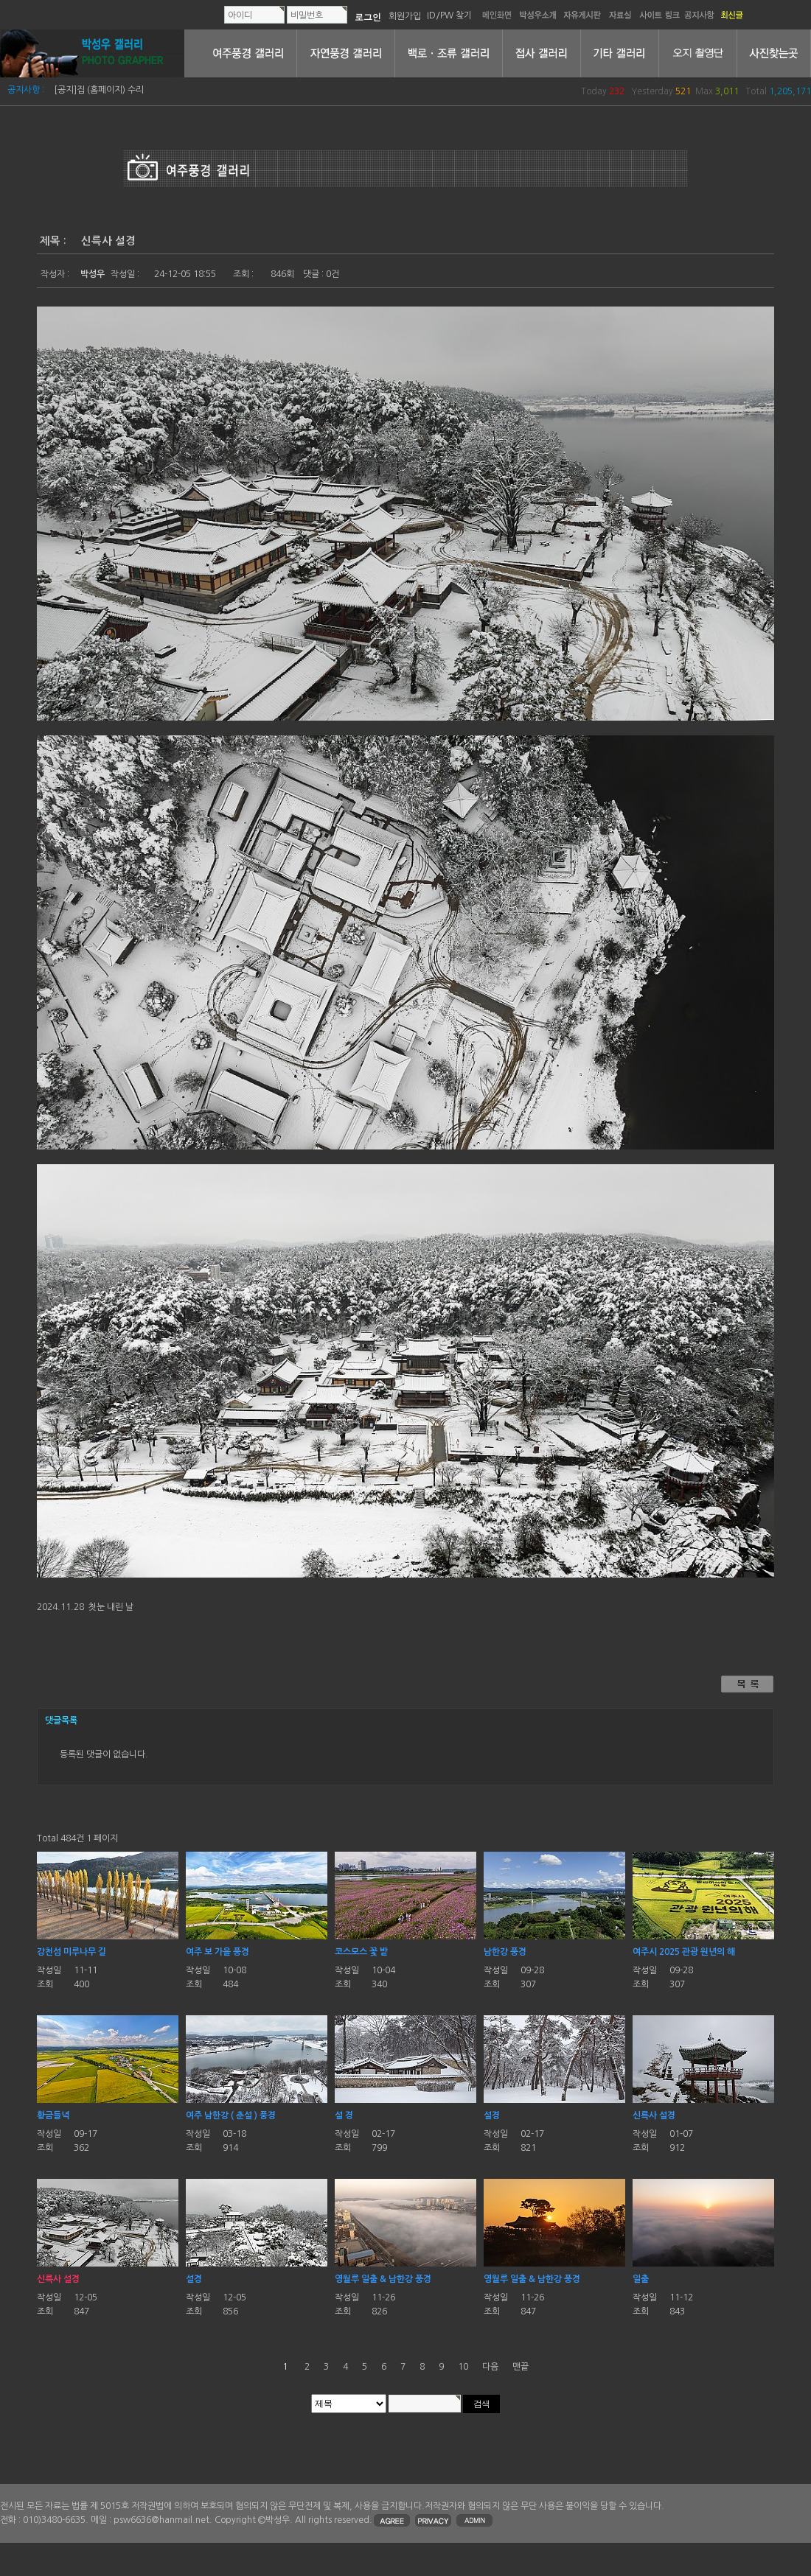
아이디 (240, 15)
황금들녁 (53, 2115)
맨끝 (520, 2366)
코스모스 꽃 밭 (361, 1951)
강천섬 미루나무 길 (71, 1951)
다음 (490, 2366)
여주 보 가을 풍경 (217, 1951)
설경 (492, 2115)
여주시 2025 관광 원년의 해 (684, 1951)
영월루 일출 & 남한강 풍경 (383, 2279)
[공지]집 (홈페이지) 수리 (99, 89)
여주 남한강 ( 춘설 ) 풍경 (231, 2115)
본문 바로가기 (0, 0)
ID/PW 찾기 (449, 15)
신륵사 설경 (654, 2115)
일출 (641, 2279)
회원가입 (405, 15)
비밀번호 (306, 15)
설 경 (344, 2115)
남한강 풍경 (505, 1951)
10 (463, 2366)
